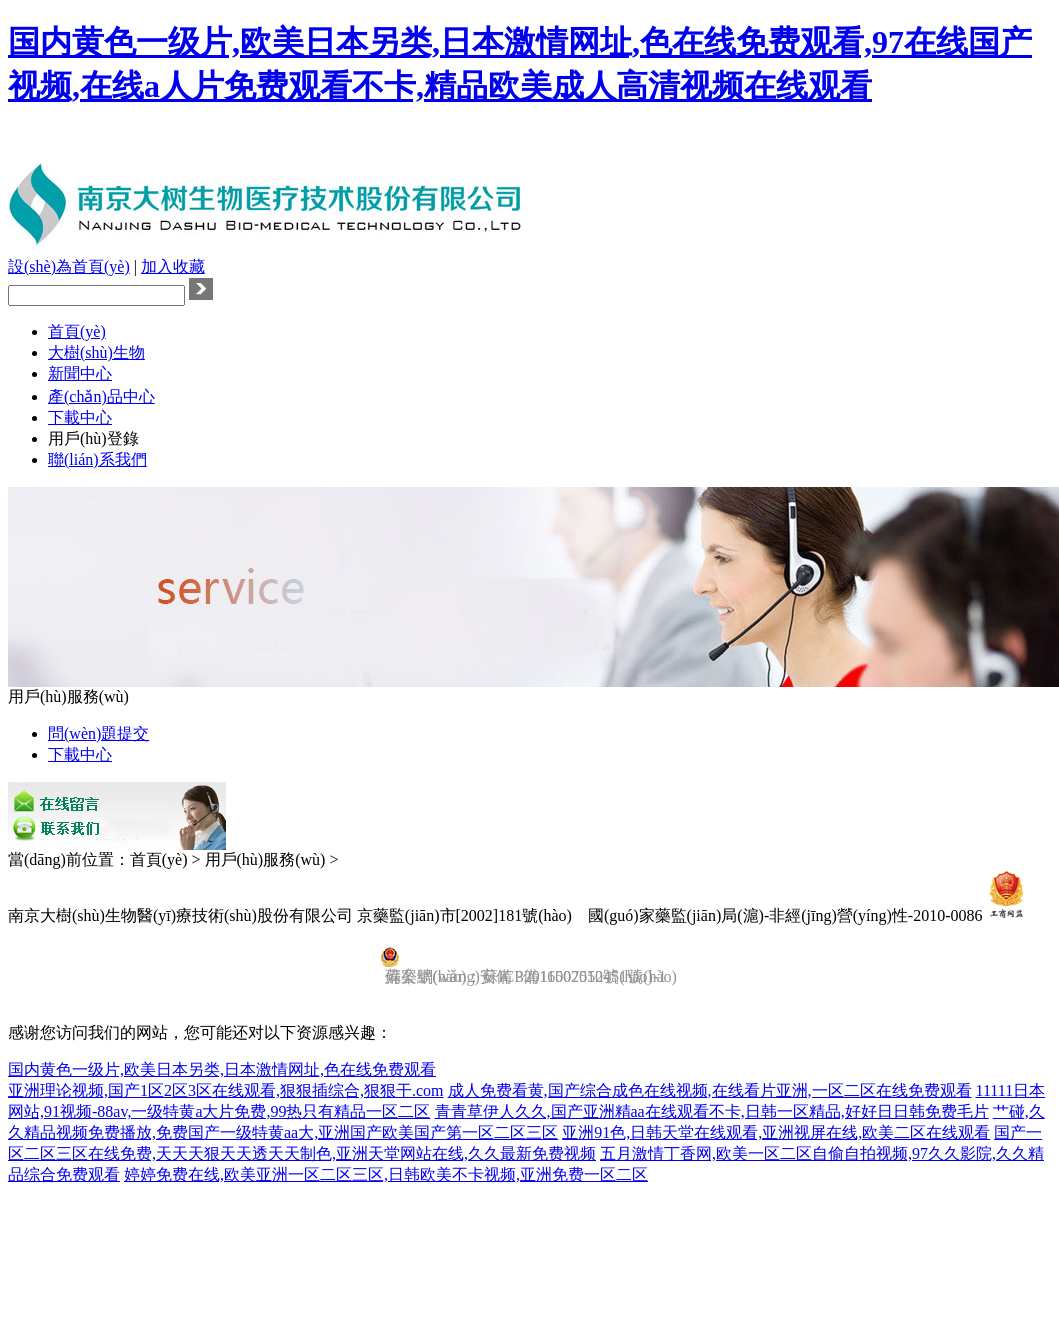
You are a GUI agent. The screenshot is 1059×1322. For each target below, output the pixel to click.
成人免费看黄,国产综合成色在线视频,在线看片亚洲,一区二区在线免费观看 (710, 1090)
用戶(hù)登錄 (93, 438)
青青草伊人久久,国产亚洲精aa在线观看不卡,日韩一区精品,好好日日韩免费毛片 (712, 1111)
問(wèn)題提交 (98, 733)
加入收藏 (173, 266)
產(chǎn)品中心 (101, 396)
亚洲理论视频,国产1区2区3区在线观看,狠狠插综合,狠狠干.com (226, 1090)
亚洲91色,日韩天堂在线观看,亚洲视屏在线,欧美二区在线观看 (776, 1132)
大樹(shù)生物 (96, 352)
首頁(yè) (77, 331)
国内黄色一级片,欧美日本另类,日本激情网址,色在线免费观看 (222, 1069)
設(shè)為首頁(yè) (69, 266)
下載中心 (80, 417)
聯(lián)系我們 (97, 459)
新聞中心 (80, 373)
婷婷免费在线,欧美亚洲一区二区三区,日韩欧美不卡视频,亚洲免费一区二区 (386, 1174)
